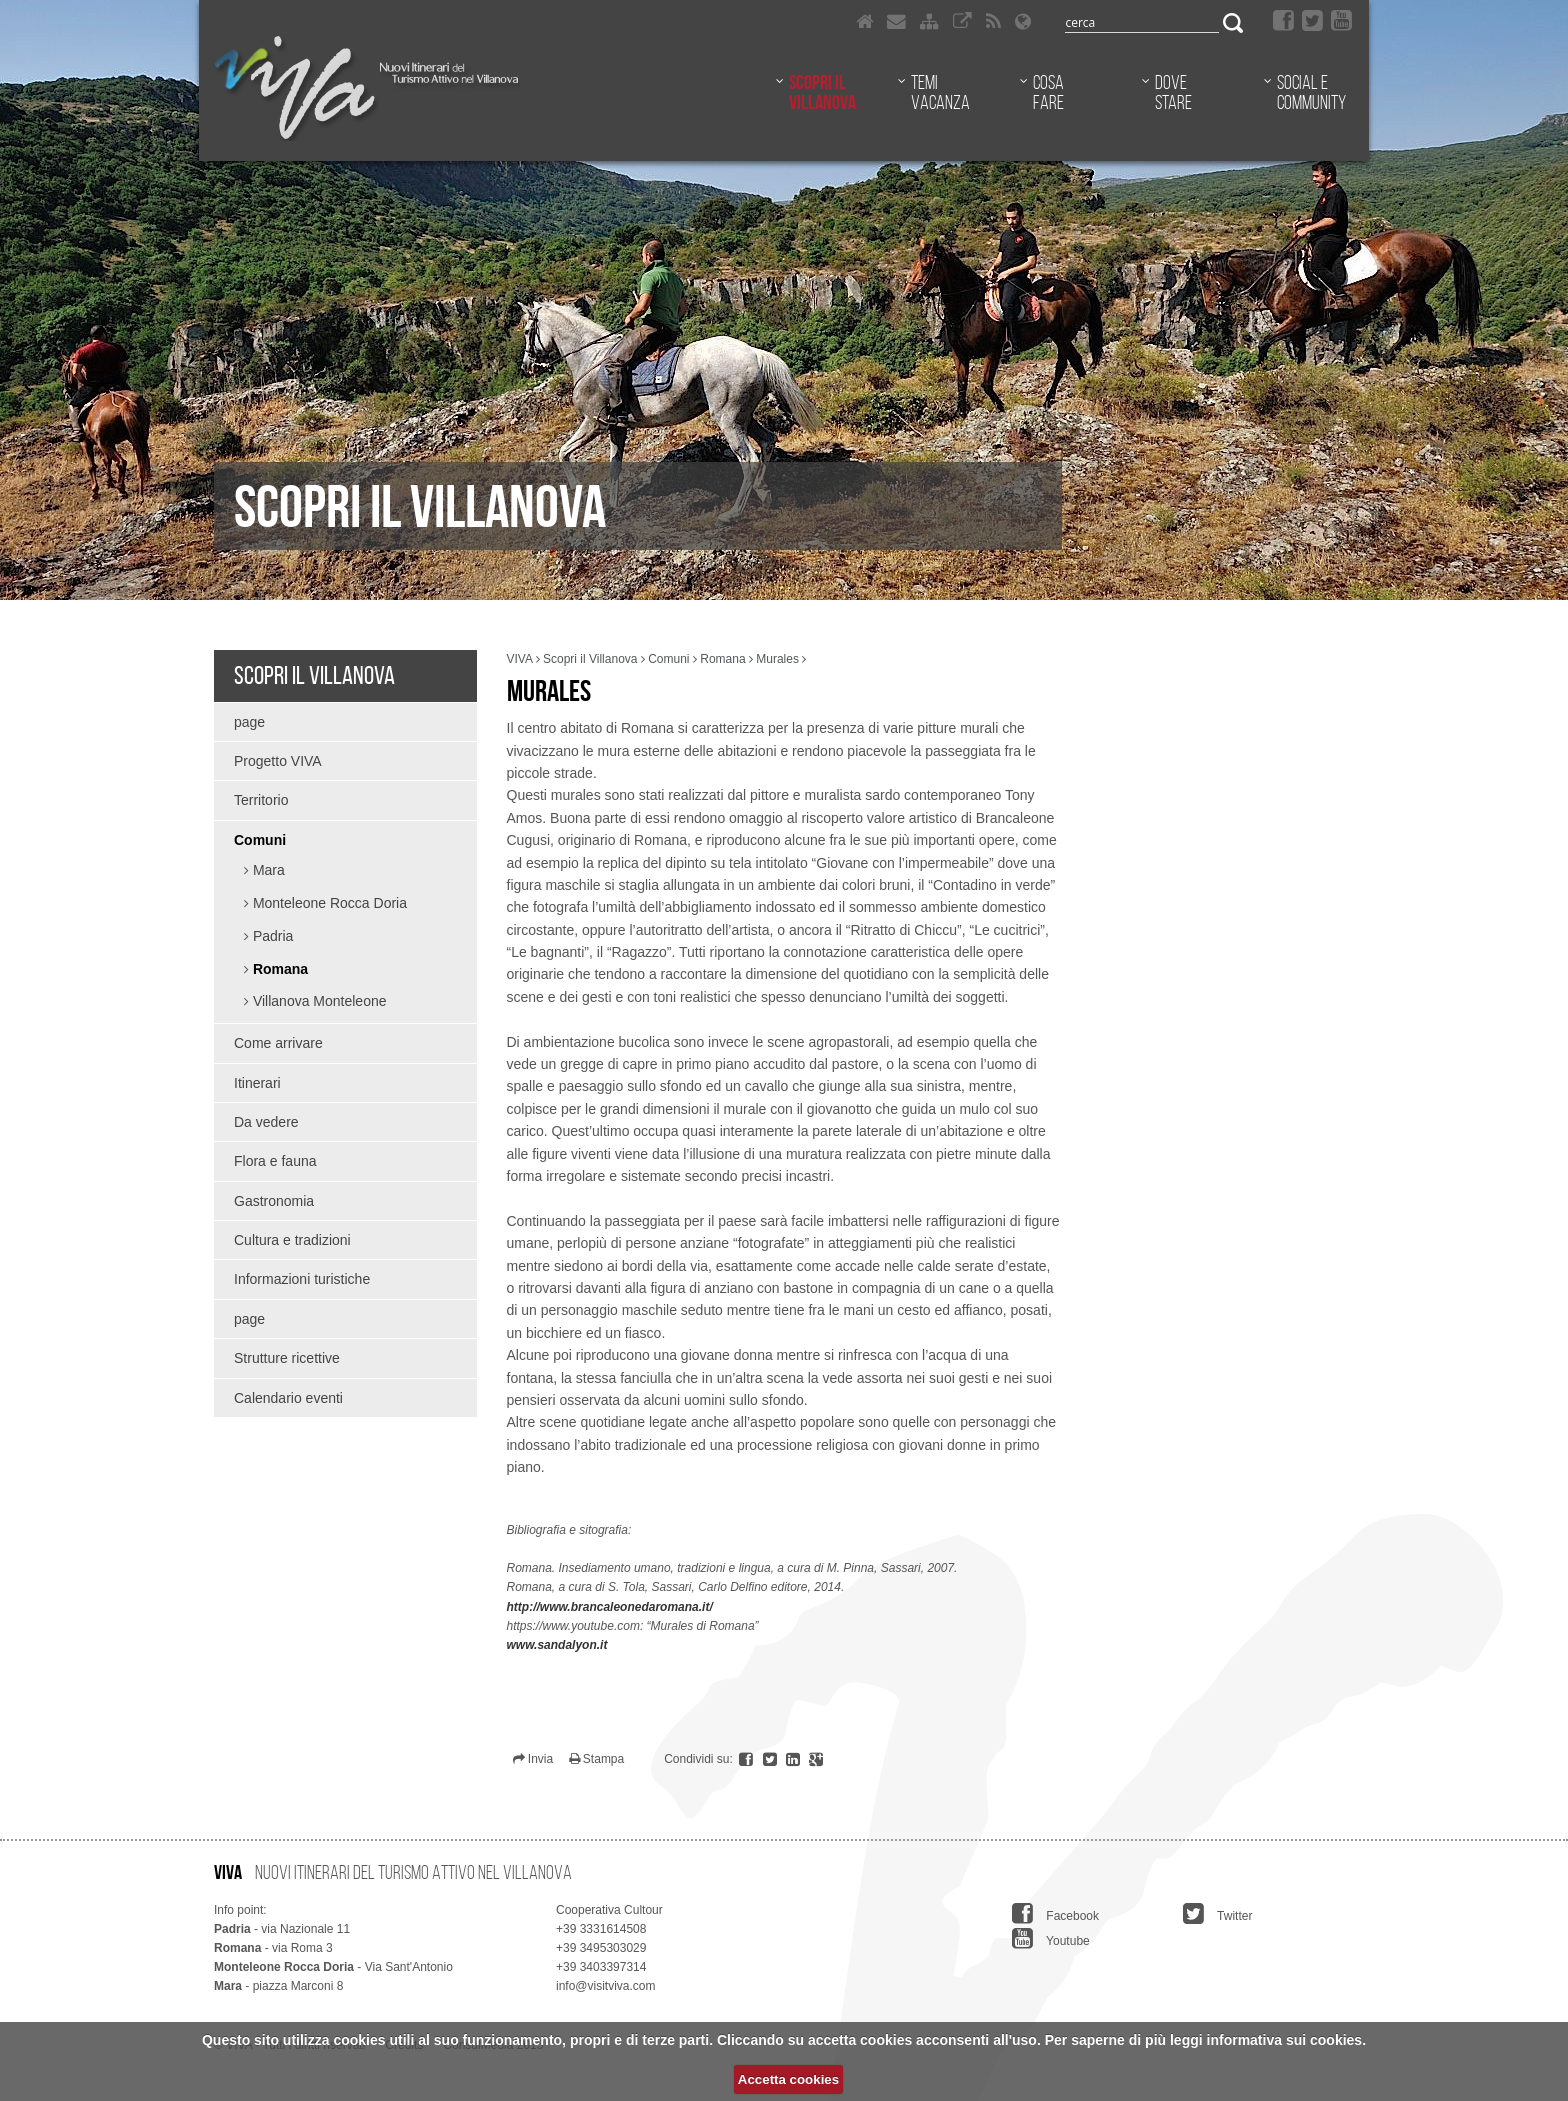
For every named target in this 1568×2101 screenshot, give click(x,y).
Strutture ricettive (287, 1358)
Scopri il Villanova (822, 92)
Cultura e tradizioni (292, 1240)
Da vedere (266, 1122)
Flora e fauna (275, 1161)
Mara (267, 870)
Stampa (597, 1759)
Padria (271, 936)
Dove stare (1173, 92)
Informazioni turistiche (302, 1279)
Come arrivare (278, 1043)
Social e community (1311, 92)
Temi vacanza (940, 92)
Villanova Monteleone (318, 1001)
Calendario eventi (288, 1398)
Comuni (260, 840)
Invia (533, 1759)
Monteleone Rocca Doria (328, 903)
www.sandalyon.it (557, 1645)
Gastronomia (274, 1201)
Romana (278, 969)
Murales (777, 659)
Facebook (1055, 1913)
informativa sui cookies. (1287, 2040)
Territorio (261, 800)
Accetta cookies (788, 2079)
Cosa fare (1048, 92)
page (249, 722)
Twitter (1217, 1913)
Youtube (1051, 1938)
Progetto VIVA (278, 761)
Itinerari (257, 1083)
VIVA (520, 659)
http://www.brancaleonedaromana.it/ (610, 1607)
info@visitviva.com (606, 1986)
